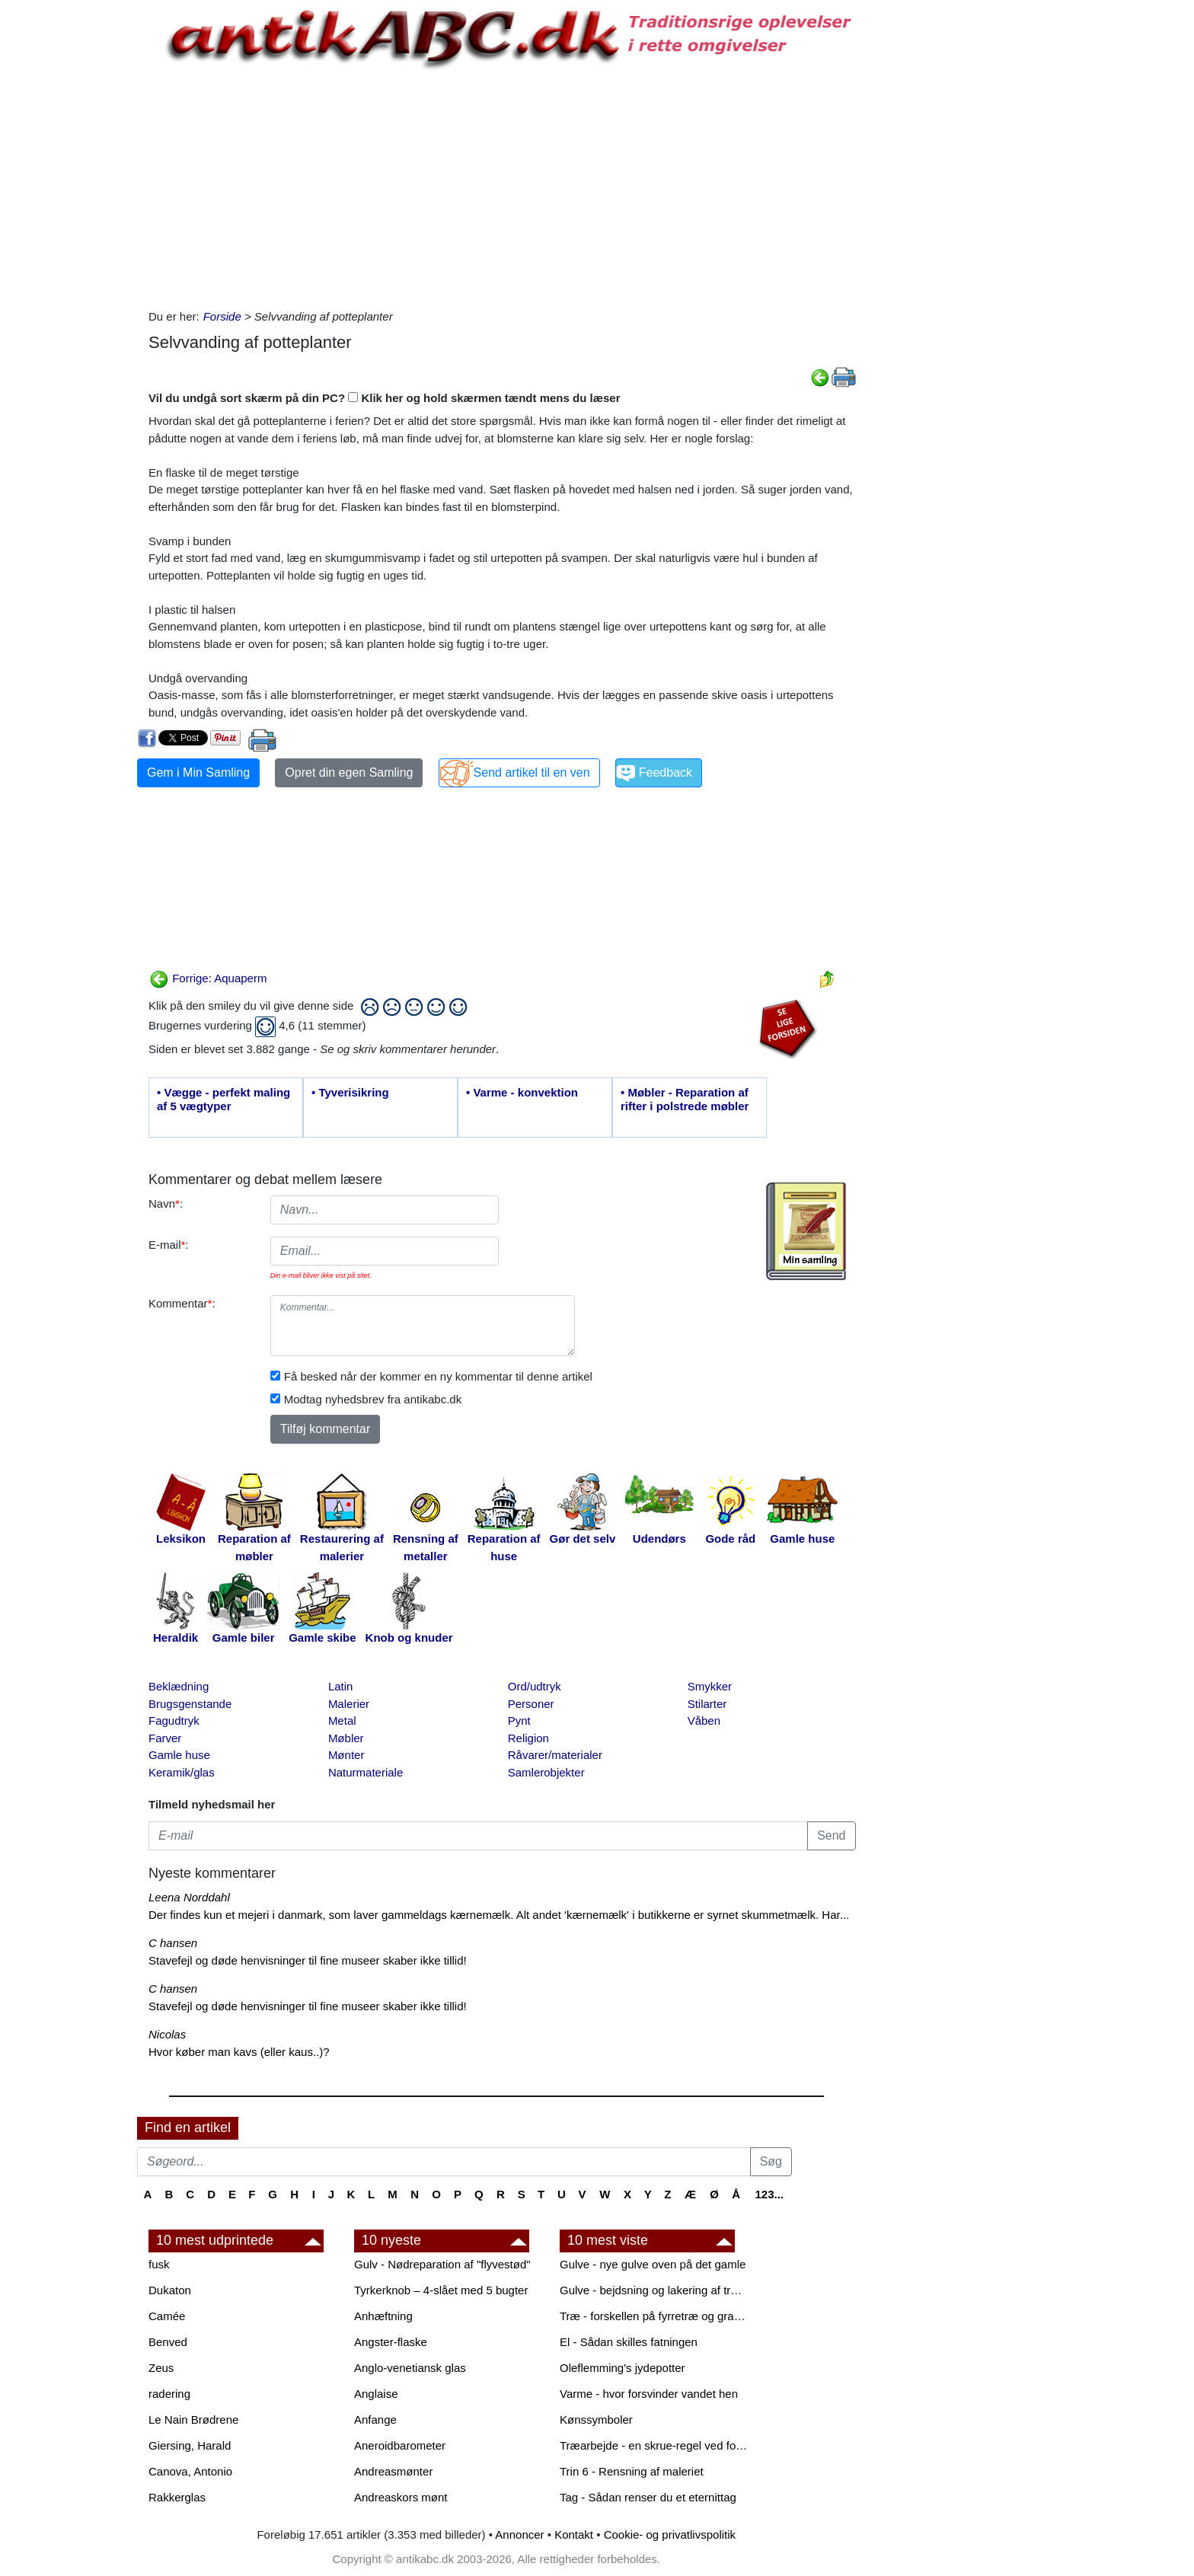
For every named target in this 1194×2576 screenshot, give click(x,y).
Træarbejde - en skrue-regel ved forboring (655, 2445)
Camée (166, 2315)
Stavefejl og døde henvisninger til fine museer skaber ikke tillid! (307, 1960)
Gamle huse (179, 1754)
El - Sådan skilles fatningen (629, 2341)
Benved (167, 2341)
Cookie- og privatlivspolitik (670, 2534)
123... (769, 2194)
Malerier (348, 1703)
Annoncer (519, 2534)
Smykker (710, 1686)
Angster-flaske (390, 2341)
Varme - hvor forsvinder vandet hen (649, 2393)
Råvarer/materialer (555, 1754)
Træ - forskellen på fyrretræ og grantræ (655, 2315)
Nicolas (167, 2034)
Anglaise (376, 2393)
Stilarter (707, 1703)
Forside (222, 316)
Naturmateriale (365, 1772)
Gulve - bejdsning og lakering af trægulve (655, 2290)
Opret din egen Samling (349, 772)
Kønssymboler (596, 2419)
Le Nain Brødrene (193, 2419)
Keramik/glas (181, 1772)
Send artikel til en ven (532, 772)
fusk (159, 2264)
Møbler (346, 1738)
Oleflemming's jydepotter (622, 2367)
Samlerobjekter (546, 1772)
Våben (704, 1720)
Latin (340, 1686)
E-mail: (168, 1244)
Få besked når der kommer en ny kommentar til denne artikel (438, 1376)
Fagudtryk (174, 1720)
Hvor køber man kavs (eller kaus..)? (239, 2051)
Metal (342, 1720)
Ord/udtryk (534, 1686)
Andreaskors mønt (401, 2497)
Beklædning (178, 1686)
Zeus (161, 2367)
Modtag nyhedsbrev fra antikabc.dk (372, 1399)
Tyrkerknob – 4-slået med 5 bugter (441, 2290)
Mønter (346, 1754)
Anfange (375, 2419)
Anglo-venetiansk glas (410, 2367)
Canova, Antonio (190, 2471)
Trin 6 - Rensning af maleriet (632, 2471)
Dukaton (169, 2290)
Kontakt (573, 2534)
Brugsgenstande (189, 1703)
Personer (531, 1703)
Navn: (165, 1203)
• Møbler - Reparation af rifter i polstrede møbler (685, 1099)
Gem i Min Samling (198, 772)
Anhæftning (383, 2315)
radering (169, 2393)
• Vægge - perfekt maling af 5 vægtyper (223, 1099)
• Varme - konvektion (522, 1092)
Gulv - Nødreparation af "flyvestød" (442, 2264)
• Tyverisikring (350, 1092)
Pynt (519, 1720)
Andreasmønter (393, 2471)
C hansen (172, 1942)
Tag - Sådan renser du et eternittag (648, 2497)
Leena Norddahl (189, 1897)
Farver (164, 1738)
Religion (528, 1738)
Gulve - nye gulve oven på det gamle (652, 2264)
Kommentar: (181, 1303)
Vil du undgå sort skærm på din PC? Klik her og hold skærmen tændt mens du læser (384, 397)
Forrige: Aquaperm (208, 978)
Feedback (665, 772)
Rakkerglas (177, 2497)
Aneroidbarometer (399, 2445)
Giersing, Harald (189, 2445)
